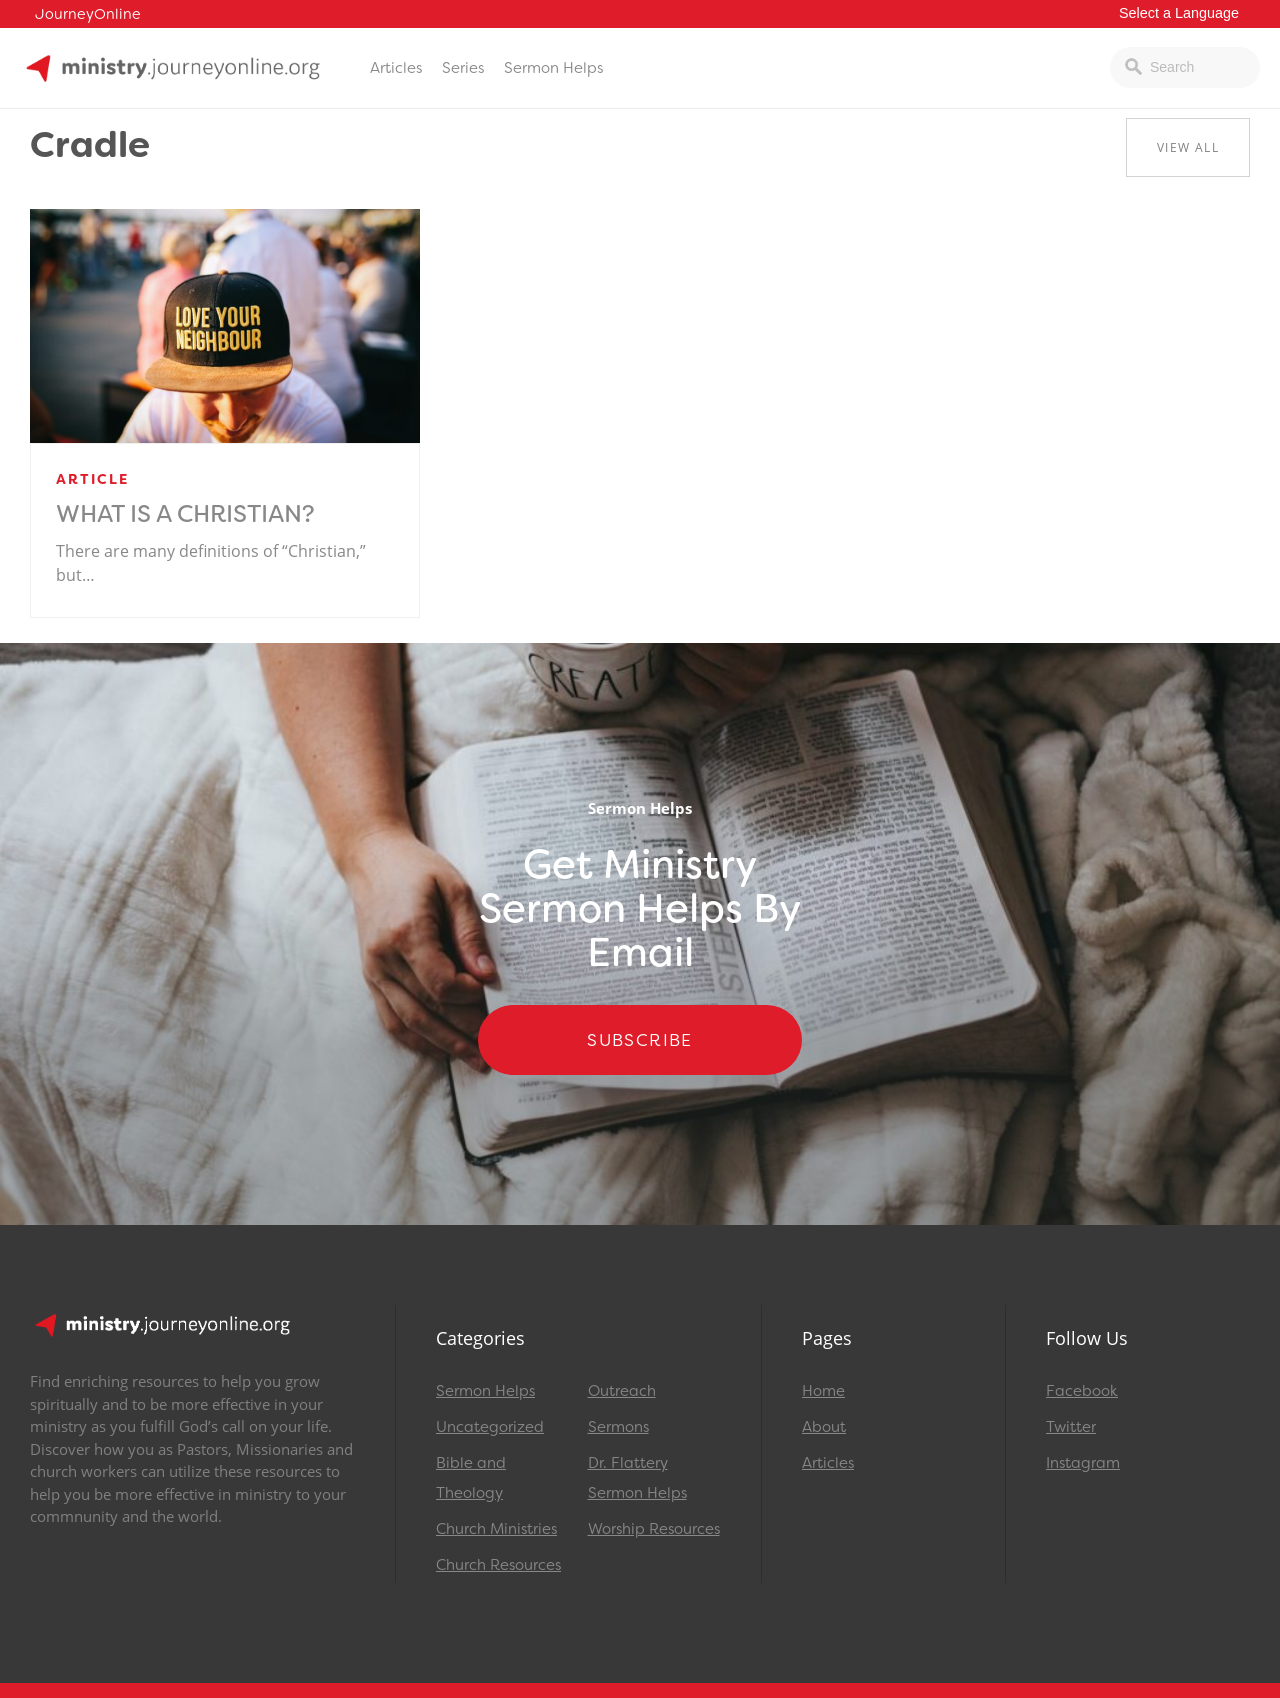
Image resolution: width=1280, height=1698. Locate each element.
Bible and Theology (471, 1478)
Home (823, 1391)
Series (463, 68)
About (824, 1427)
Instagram (1083, 1463)
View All (1188, 147)
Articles (396, 68)
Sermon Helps (553, 68)
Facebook (1082, 1391)
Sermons (618, 1427)
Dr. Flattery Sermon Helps (637, 1478)
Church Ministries (496, 1529)
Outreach (622, 1391)
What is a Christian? (185, 514)
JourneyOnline (88, 14)
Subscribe (640, 1040)
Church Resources (498, 1565)
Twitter (1071, 1427)
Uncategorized (490, 1427)
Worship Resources (654, 1529)
